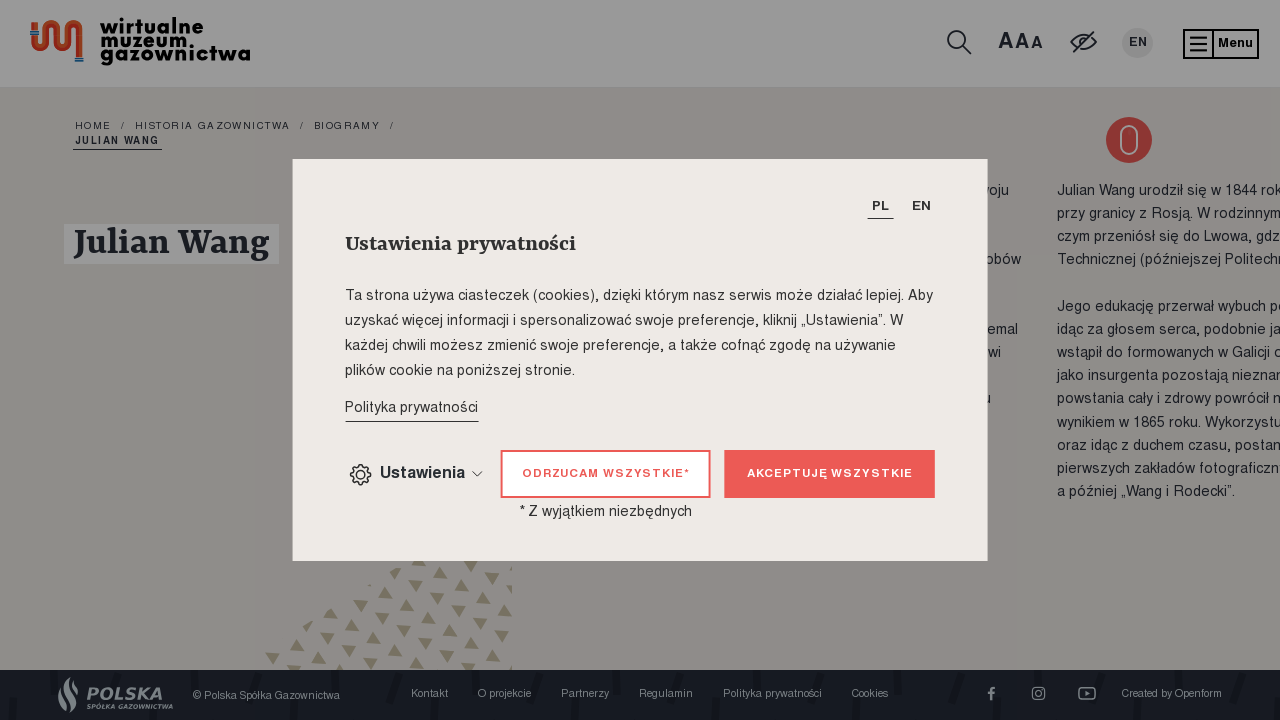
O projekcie (504, 694)
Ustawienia (416, 474)
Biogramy (347, 127)
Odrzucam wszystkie (606, 474)
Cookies (870, 694)
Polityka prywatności (772, 694)
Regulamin (666, 694)
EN (1137, 43)
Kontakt (429, 694)
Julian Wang (117, 142)
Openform (1198, 694)
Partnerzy (585, 694)
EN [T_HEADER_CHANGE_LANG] (921, 207)
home (93, 127)
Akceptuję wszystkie (829, 474)
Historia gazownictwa (213, 127)
